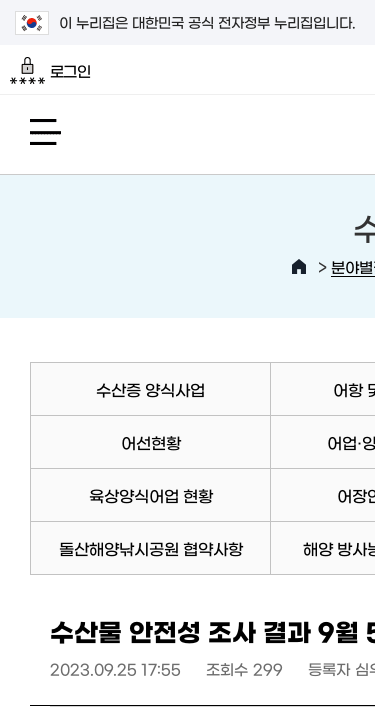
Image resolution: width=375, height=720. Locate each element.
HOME (299, 267)
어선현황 (151, 442)
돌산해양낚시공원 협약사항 (151, 548)
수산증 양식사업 (150, 389)
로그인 (50, 71)
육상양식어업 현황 (151, 495)
